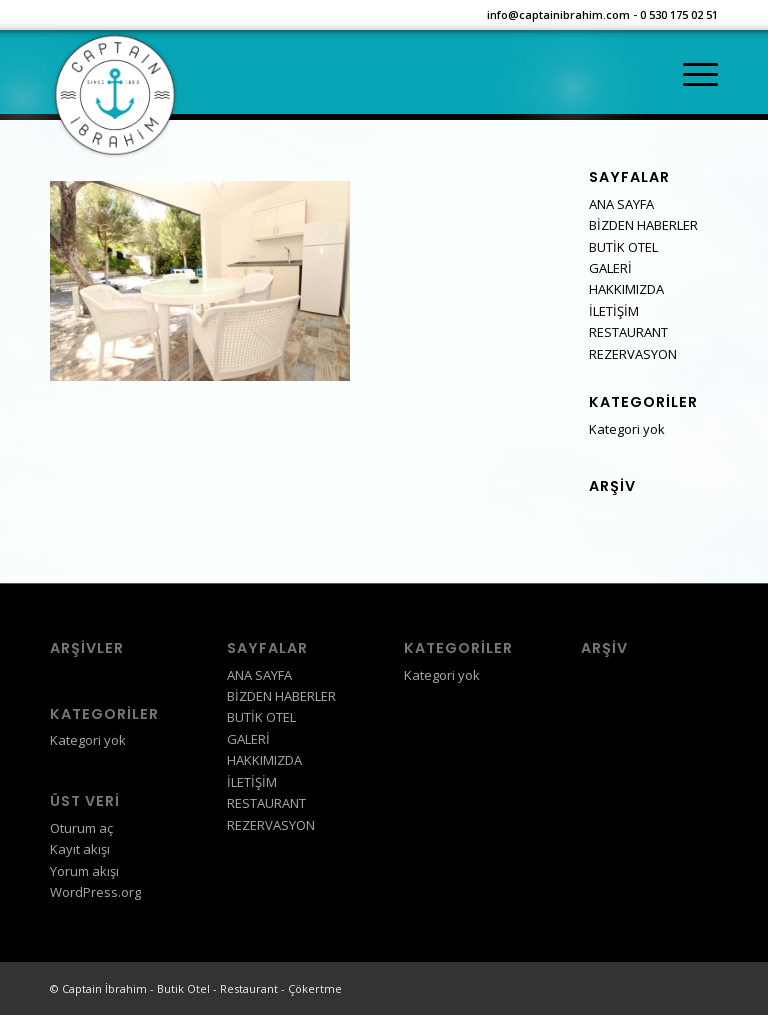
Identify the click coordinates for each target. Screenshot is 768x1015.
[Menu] (690, 75)
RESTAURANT (628, 332)
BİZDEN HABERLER (643, 225)
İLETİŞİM (614, 311)
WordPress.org (95, 892)
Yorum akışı (84, 871)
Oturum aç (81, 828)
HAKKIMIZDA (626, 289)
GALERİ (610, 268)
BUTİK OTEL (623, 247)
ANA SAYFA (621, 204)
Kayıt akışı (80, 849)
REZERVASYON (633, 354)
